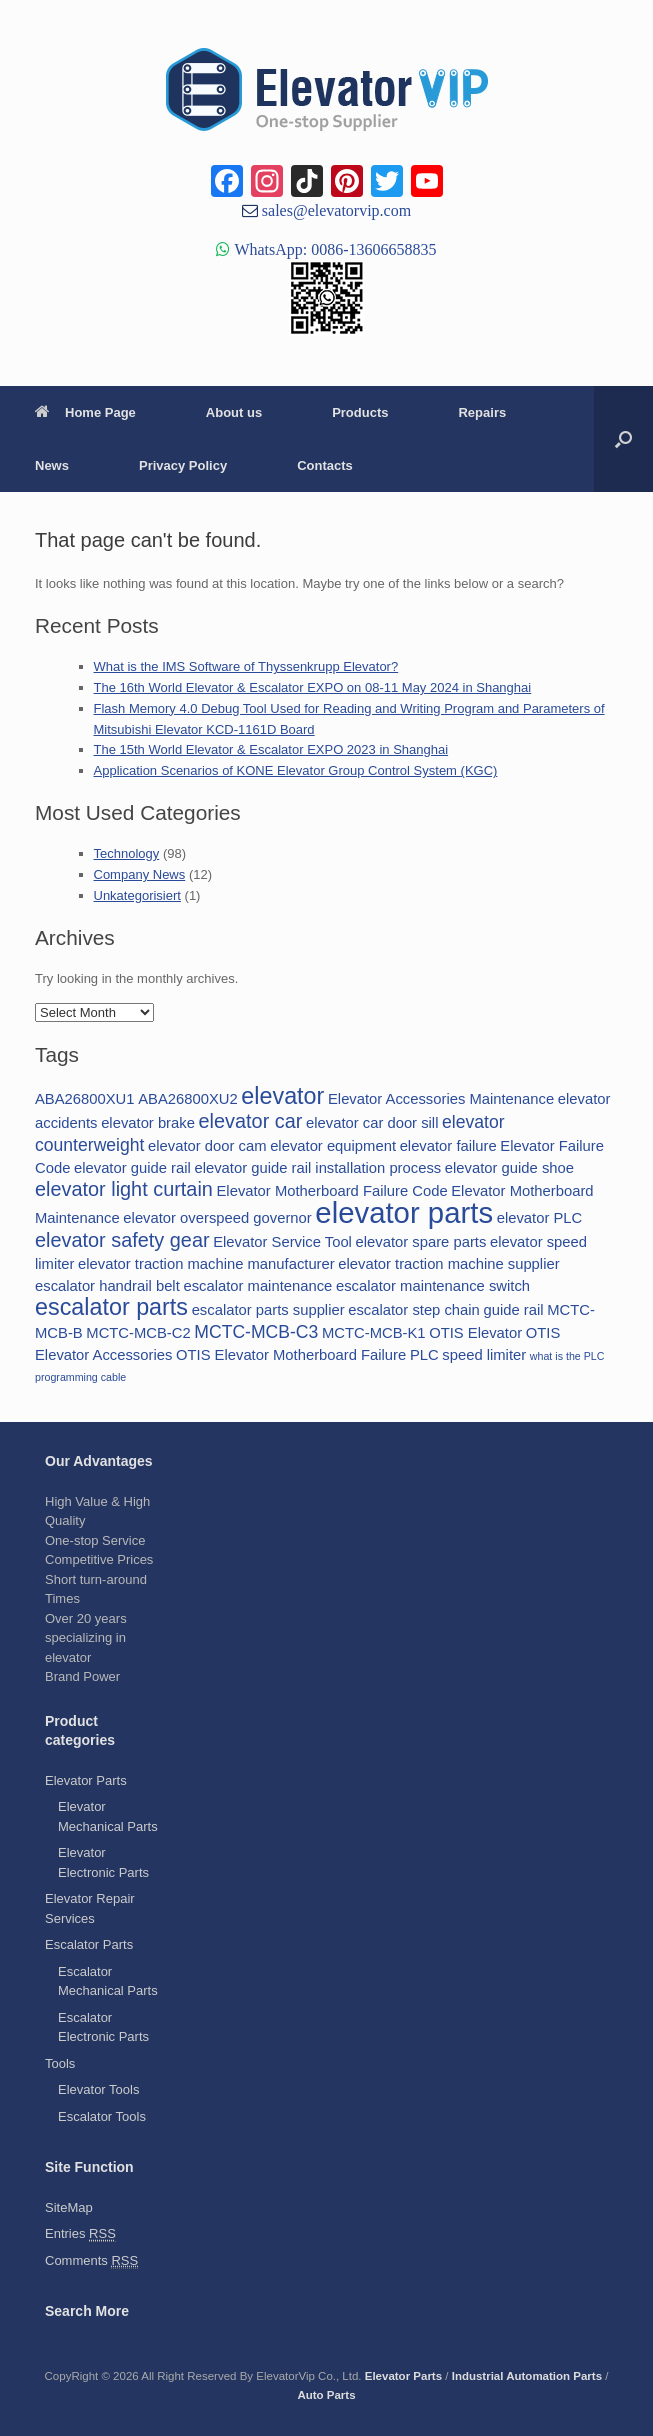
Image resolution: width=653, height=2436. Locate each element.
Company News (140, 874)
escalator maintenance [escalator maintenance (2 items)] (257, 1286)
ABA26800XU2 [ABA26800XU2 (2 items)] (188, 1099)
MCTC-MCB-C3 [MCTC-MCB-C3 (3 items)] (256, 1332)
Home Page (85, 412)
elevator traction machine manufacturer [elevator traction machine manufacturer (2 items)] (206, 1264)
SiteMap (69, 2207)
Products (360, 412)
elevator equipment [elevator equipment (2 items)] (333, 1146)
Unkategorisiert (137, 895)
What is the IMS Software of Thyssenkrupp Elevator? (246, 666)
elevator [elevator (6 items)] (282, 1096)
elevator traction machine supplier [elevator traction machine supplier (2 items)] (448, 1264)
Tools (60, 2063)
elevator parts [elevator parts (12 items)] (404, 1212)
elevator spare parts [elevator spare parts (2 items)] (421, 1242)
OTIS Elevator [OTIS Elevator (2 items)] (475, 1333)
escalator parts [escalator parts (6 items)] (111, 1307)
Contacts (325, 465)
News (52, 465)
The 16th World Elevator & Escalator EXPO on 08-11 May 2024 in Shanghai (313, 687)
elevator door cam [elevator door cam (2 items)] (207, 1146)
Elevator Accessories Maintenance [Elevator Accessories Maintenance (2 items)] (441, 1099)
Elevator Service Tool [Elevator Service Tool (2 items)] (282, 1242)
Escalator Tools (102, 2116)
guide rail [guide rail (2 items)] (513, 1310)
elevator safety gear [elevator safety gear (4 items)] (122, 1240)
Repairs (482, 412)
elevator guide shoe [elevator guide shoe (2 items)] (509, 1168)
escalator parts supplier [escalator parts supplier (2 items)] (268, 1310)
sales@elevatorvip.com (334, 210)
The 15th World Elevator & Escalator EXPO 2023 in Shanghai (271, 749)
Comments (91, 2261)
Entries (80, 2234)
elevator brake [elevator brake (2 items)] (148, 1123)
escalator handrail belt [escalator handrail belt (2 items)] (107, 1286)
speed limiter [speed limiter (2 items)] (484, 1355)
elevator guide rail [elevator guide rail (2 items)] (132, 1168)
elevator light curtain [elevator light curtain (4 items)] (124, 1189)
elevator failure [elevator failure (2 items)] (448, 1146)
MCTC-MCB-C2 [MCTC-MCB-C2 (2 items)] (138, 1333)
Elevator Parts (86, 1780)
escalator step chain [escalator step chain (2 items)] (414, 1310)
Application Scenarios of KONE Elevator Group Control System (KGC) (296, 770)
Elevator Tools (98, 2089)
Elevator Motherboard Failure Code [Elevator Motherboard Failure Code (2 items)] (332, 1191)
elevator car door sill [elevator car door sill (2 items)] (372, 1123)
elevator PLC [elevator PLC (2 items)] (540, 1218)
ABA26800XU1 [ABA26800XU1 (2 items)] (85, 1099)
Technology (127, 853)
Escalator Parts (89, 1944)
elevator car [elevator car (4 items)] (251, 1121)
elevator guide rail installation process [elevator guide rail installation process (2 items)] (317, 1168)
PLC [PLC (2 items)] (424, 1355)
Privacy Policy (183, 465)
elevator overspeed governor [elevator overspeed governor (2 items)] (217, 1218)
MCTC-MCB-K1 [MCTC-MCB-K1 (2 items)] (374, 1333)
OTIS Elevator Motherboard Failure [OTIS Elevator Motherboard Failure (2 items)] (291, 1355)
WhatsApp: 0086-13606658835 (333, 249)
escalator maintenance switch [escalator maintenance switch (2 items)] (433, 1286)
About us (234, 412)
